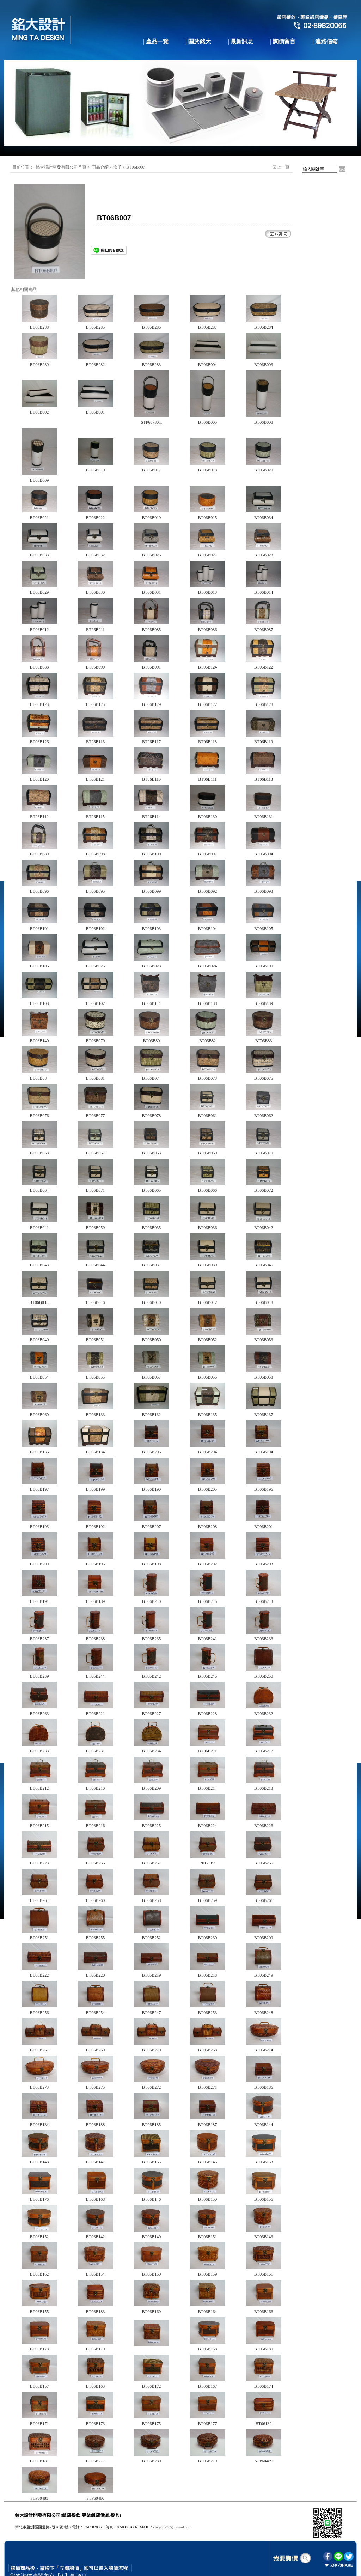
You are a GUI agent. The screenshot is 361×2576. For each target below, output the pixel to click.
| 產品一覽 (156, 41)
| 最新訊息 (240, 41)
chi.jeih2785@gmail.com (172, 2527)
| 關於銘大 (198, 41)
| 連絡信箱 (325, 41)
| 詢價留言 (282, 41)
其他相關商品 (24, 289)
